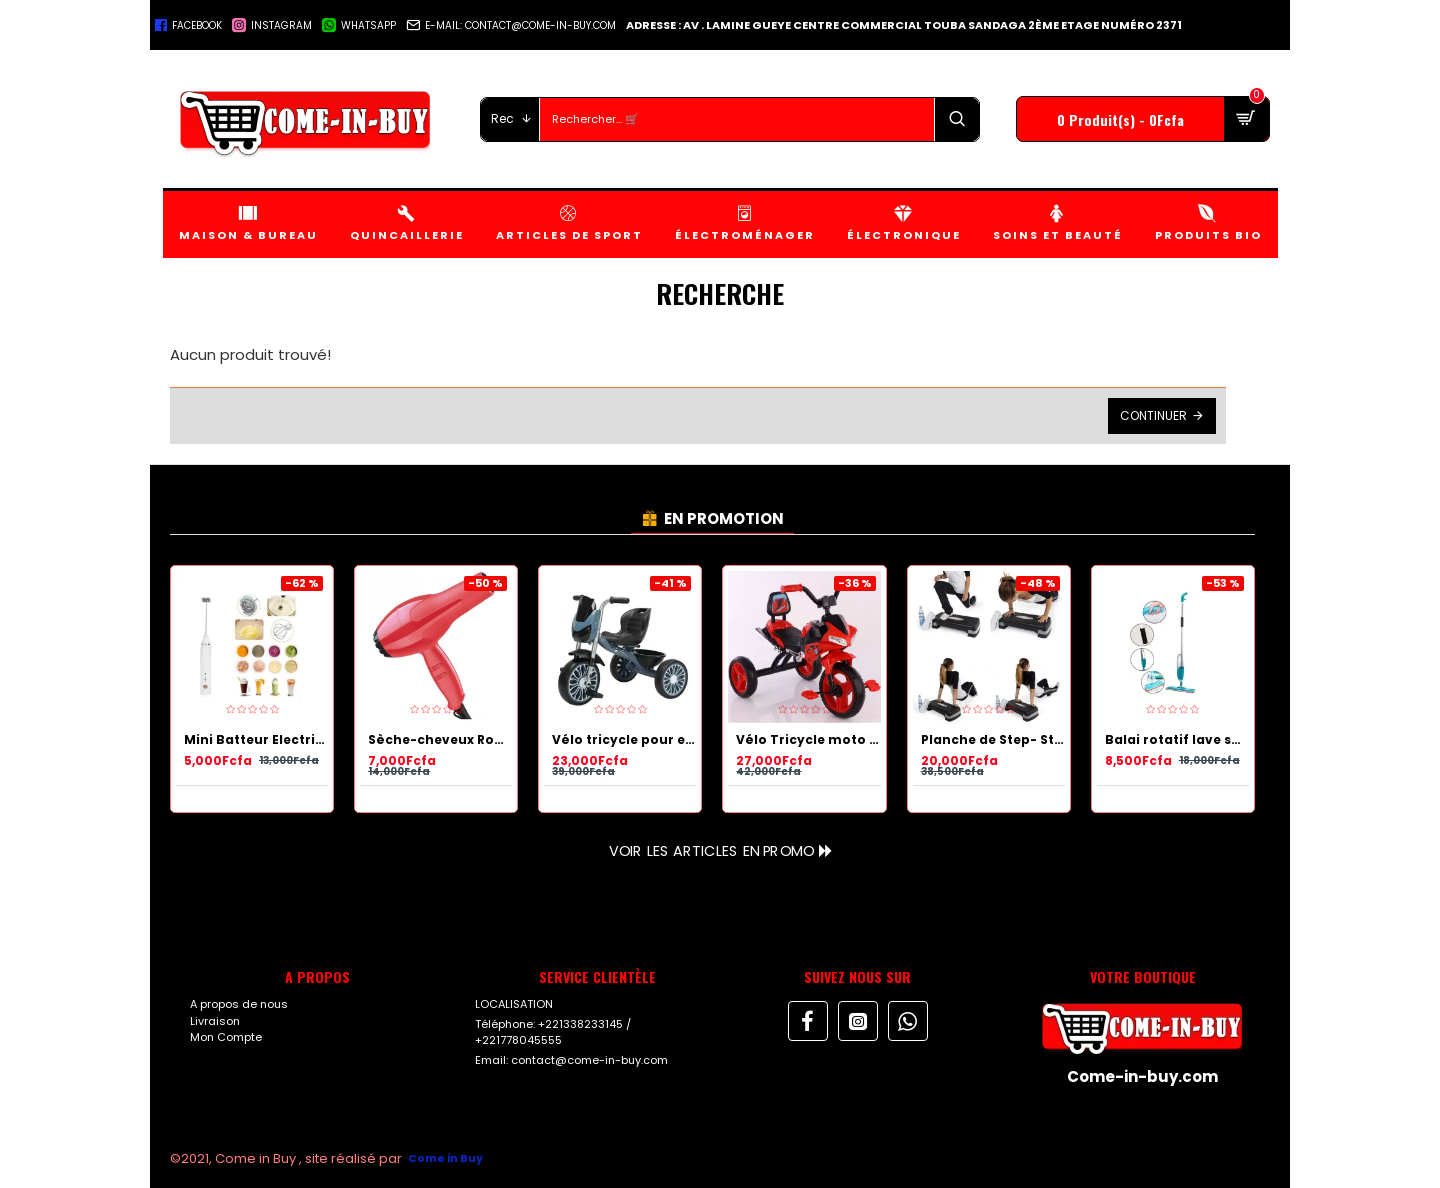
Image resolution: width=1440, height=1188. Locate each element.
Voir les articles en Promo (711, 850)
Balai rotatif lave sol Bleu (1177, 740)
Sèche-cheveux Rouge (440, 740)
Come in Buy (445, 1158)
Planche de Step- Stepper (993, 740)
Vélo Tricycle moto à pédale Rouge (808, 740)
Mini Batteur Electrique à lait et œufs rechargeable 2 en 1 (256, 740)
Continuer (1153, 415)
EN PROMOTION (724, 518)
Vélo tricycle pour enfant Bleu (624, 740)
